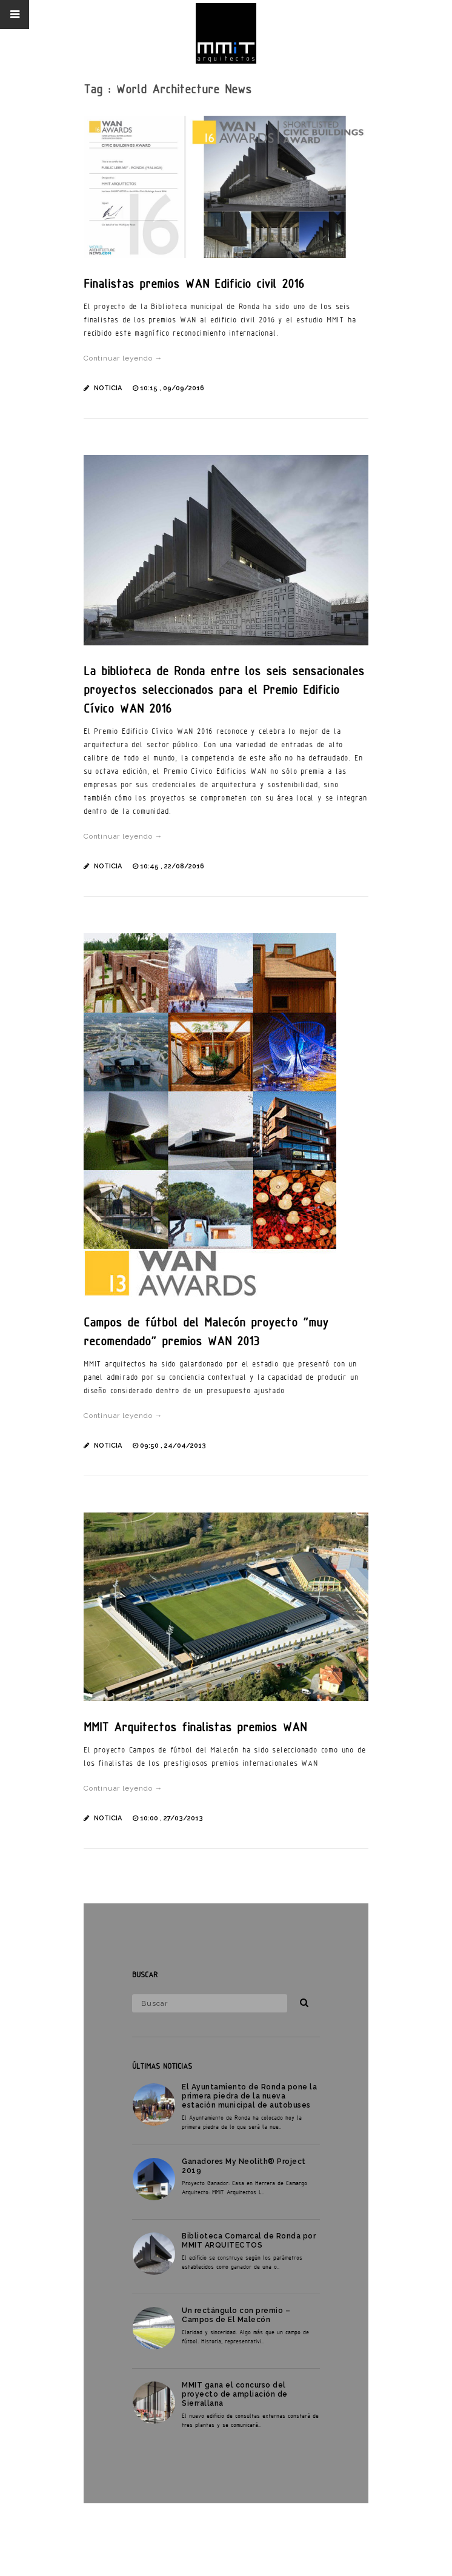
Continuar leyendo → (123, 358)
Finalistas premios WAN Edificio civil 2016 (194, 283)
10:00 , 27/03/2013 (171, 1818)
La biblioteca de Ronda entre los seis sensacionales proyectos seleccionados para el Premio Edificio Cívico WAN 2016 (224, 689)
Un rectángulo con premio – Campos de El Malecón (236, 2315)
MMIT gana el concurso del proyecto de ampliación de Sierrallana (235, 2394)
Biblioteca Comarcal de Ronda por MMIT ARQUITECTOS (249, 2240)
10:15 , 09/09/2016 (172, 388)
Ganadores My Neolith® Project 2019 (244, 2166)
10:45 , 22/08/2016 (172, 866)
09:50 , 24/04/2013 (173, 1445)
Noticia (108, 388)
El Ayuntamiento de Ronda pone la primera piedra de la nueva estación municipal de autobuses (249, 2096)
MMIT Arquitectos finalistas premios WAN (195, 1727)
